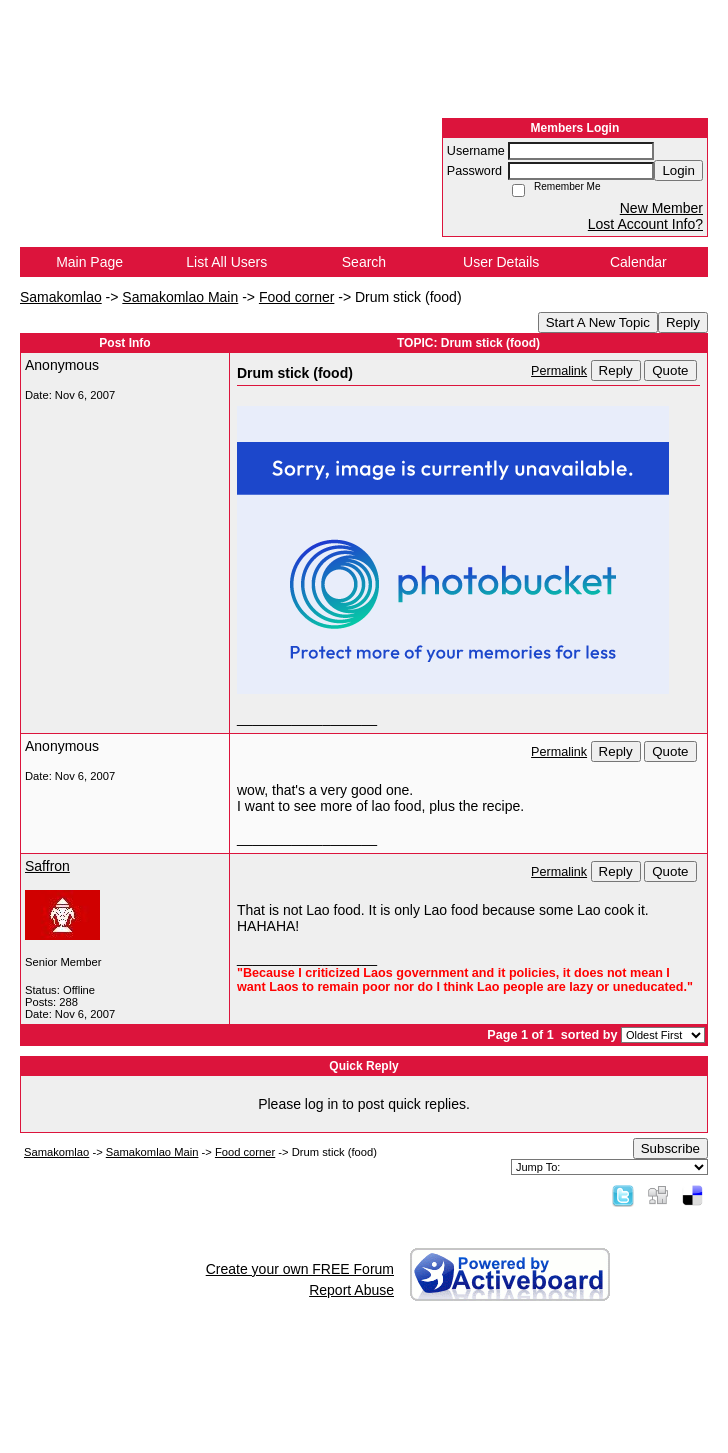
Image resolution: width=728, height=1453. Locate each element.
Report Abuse (351, 1290)
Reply (683, 322)
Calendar (638, 262)
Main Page (89, 262)
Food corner (296, 297)
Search (364, 262)
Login (678, 170)
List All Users (226, 262)
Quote (670, 370)
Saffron (47, 866)
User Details (501, 262)
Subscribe (670, 1148)
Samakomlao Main (180, 297)
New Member (661, 208)
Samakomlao (61, 297)
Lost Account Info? (645, 224)
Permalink (559, 371)
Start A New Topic (598, 322)
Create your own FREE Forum (300, 1269)
